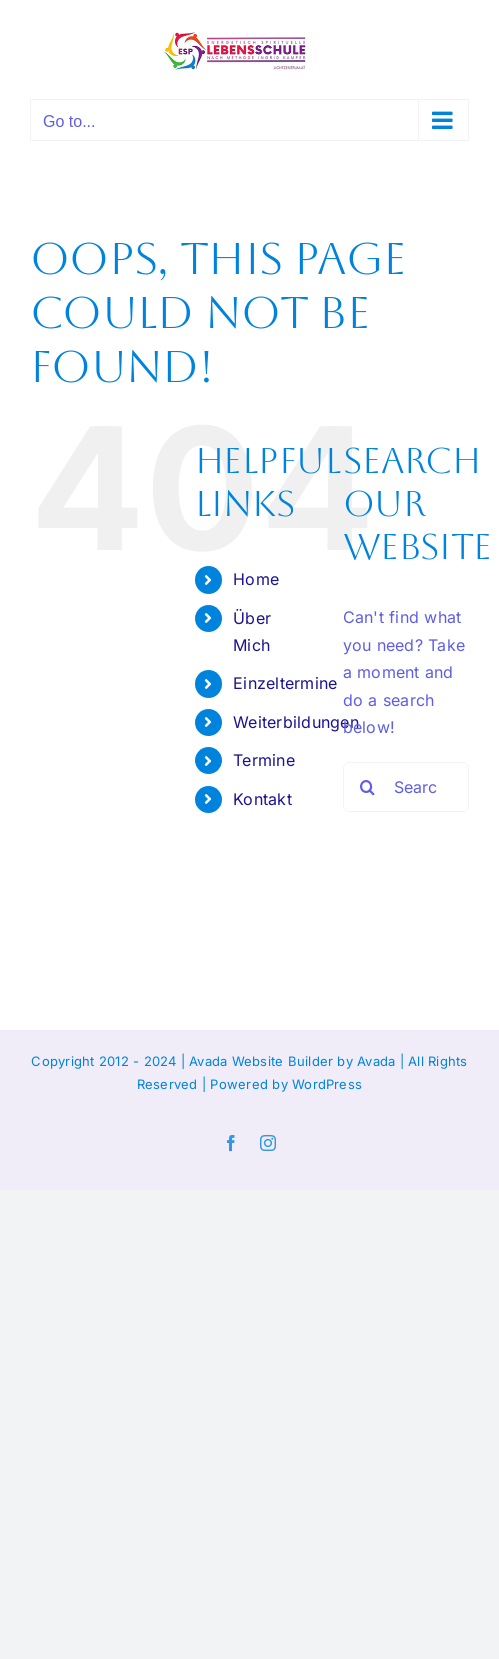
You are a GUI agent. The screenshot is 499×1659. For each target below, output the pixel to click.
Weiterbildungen (296, 722)
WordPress (327, 1084)
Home (256, 579)
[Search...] (406, 787)
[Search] (368, 787)
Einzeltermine (285, 683)
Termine (264, 760)
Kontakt (262, 799)
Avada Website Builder (261, 1061)
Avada (376, 1061)
